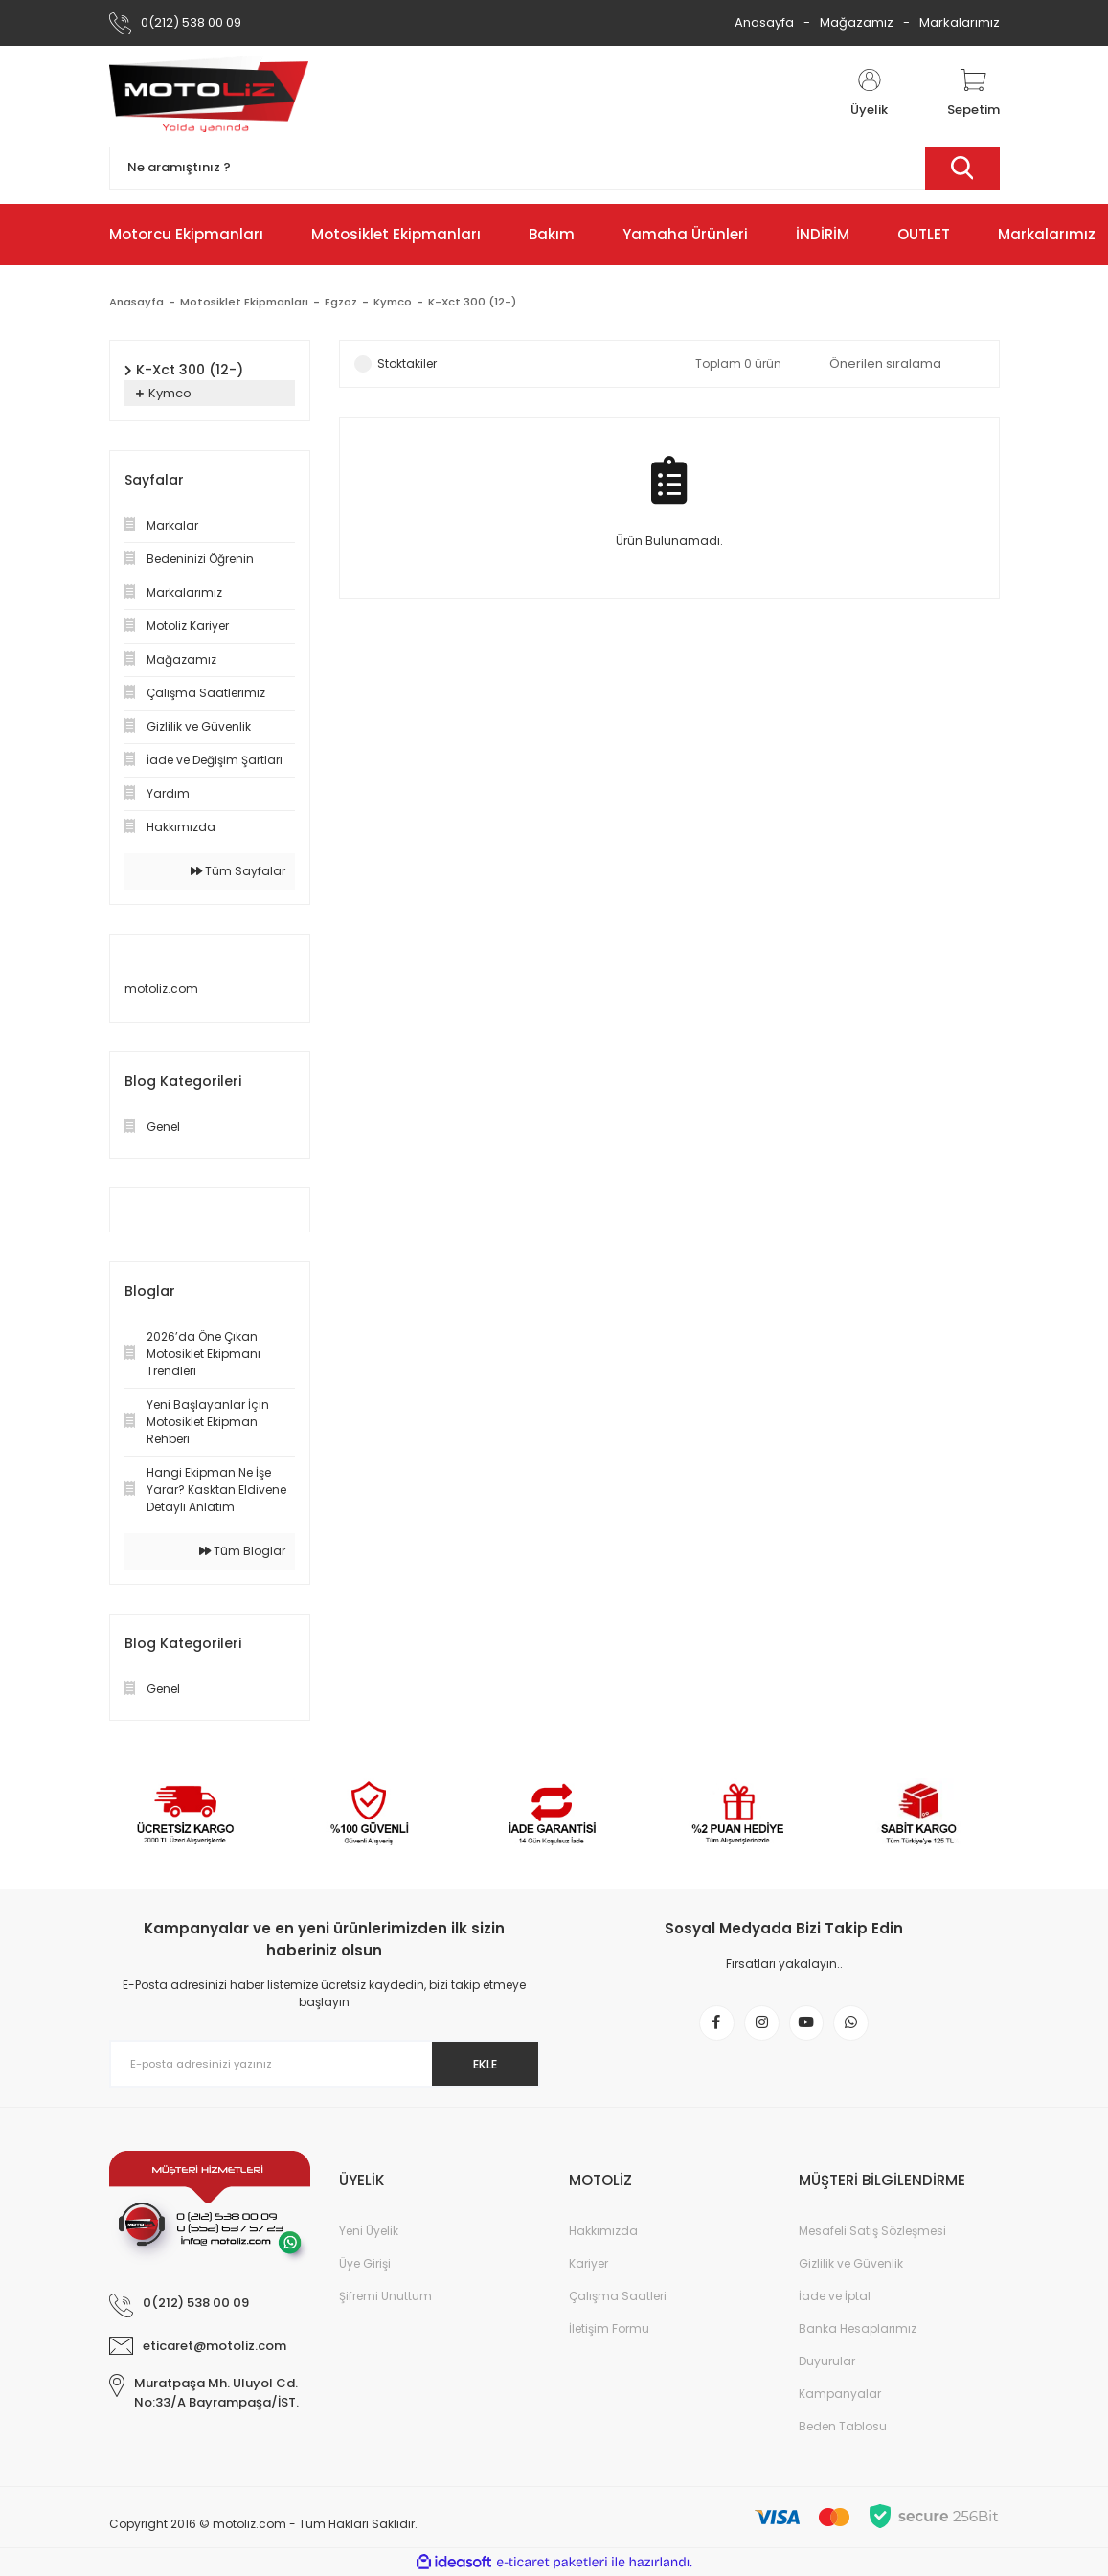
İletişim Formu (609, 2328)
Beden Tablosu (843, 2426)
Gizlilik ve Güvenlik (851, 2263)
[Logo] (208, 94)
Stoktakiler (407, 363)
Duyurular (827, 2361)
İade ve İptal (835, 2296)
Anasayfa (764, 22)
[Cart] (973, 93)
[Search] (554, 168)
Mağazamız (856, 22)
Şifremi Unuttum (385, 2296)
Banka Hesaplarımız (857, 2328)
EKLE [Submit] (475, 2063)
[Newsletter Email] (324, 2064)
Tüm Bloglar (242, 1551)
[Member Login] (869, 93)
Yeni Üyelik (368, 2231)
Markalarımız (959, 22)
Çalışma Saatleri (618, 2296)
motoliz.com (161, 989)
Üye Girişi (365, 2263)
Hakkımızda (603, 2231)
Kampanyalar (840, 2393)
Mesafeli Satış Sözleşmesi (872, 2231)
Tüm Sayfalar (238, 871)
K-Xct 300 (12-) (483, 302)
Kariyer (588, 2263)
